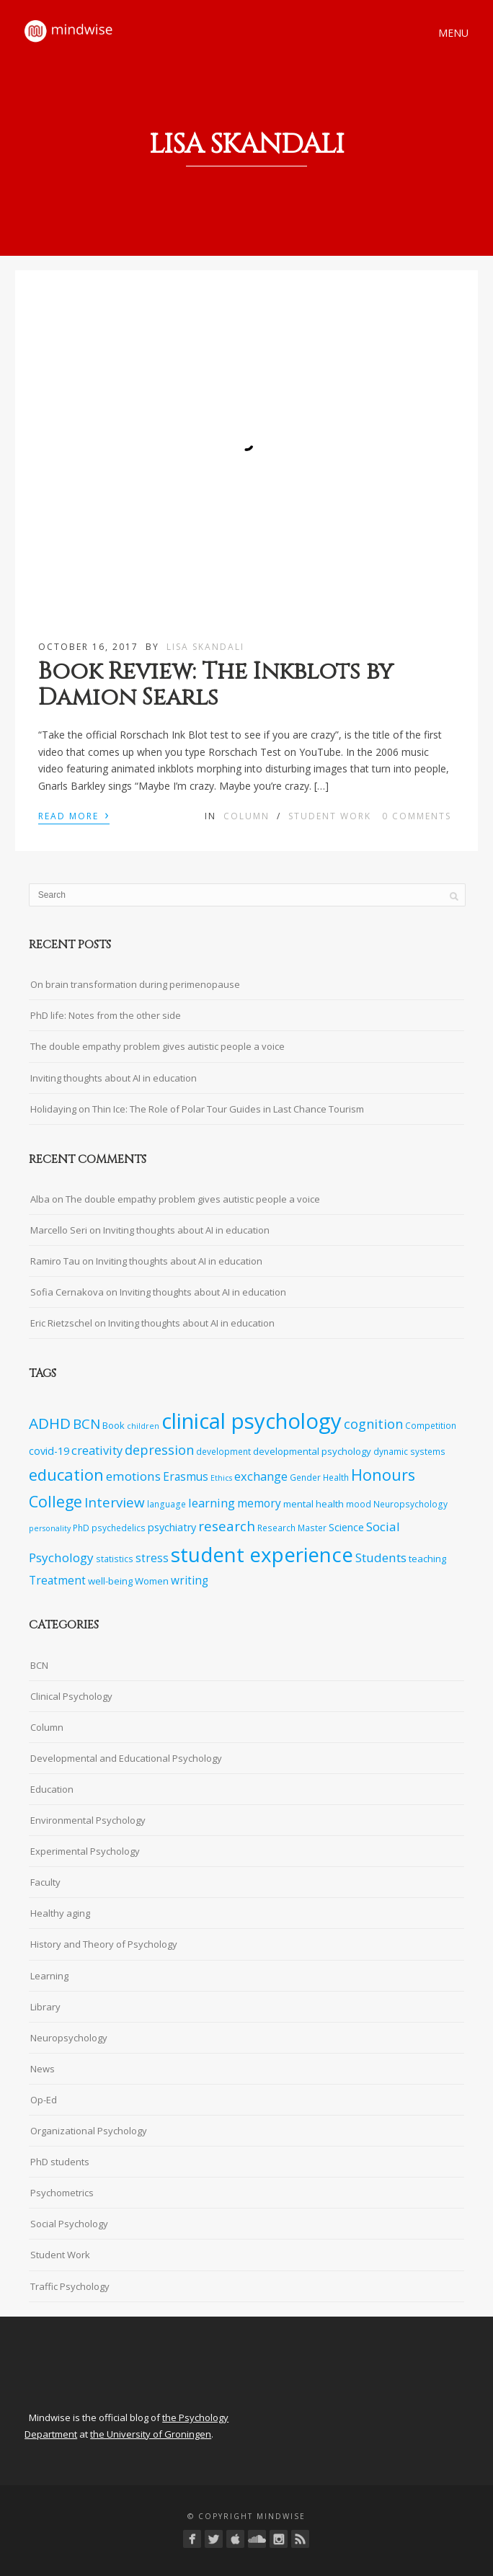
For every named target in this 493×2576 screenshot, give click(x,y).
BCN (39, 1665)
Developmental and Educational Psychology (126, 1758)
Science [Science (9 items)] (346, 1527)
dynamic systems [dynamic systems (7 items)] (409, 1451)
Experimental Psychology (85, 1851)
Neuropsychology (68, 2037)
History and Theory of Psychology (103, 1944)
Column (246, 816)
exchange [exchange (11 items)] (261, 1476)
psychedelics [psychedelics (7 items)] (119, 1527)
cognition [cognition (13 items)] (373, 1423)
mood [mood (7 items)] (358, 1504)
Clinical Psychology (71, 1696)
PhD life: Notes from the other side (105, 1015)
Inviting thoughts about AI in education (113, 1077)
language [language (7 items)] (166, 1504)
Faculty (45, 1882)
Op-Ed (43, 2099)
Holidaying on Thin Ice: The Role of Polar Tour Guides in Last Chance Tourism (197, 1108)
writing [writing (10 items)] (189, 1580)
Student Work (329, 816)
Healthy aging (60, 1913)
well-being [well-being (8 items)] (110, 1580)
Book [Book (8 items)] (113, 1425)
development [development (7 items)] (223, 1451)
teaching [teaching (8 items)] (427, 1558)
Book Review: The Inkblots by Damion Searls (216, 684)
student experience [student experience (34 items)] (262, 1554)
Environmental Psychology (88, 1820)
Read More (74, 815)
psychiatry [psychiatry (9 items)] (172, 1527)
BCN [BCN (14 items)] (86, 1423)
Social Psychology (69, 2223)
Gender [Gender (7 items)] (305, 1477)
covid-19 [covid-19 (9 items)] (49, 1451)
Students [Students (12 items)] (381, 1557)
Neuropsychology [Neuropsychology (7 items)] (410, 1504)
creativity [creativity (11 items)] (97, 1450)
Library (45, 2006)
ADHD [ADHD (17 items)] (50, 1423)
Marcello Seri (58, 1230)
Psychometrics (62, 2192)
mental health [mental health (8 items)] (313, 1503)
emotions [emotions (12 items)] (133, 1476)
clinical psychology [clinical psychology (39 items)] (251, 1421)
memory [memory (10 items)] (259, 1503)
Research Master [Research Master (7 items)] (292, 1527)
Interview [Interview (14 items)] (114, 1502)
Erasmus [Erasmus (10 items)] (185, 1476)
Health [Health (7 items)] (336, 1477)
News (42, 2068)
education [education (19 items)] (66, 1474)
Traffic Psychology (70, 2286)
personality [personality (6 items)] (50, 1528)
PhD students (59, 2161)
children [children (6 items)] (143, 1426)
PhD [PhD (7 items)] (81, 1527)
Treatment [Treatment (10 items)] (57, 1580)
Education (52, 1789)
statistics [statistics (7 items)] (114, 1558)
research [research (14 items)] (226, 1526)
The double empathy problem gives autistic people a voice (157, 1046)
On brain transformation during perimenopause (135, 984)
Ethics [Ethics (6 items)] (221, 1478)
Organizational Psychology (88, 2130)
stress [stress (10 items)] (152, 1558)
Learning (49, 1975)
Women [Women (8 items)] (152, 1580)
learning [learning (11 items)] (211, 1502)
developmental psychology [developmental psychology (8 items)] (312, 1451)
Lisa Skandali (205, 647)
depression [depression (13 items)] (159, 1449)
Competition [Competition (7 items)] (430, 1425)
